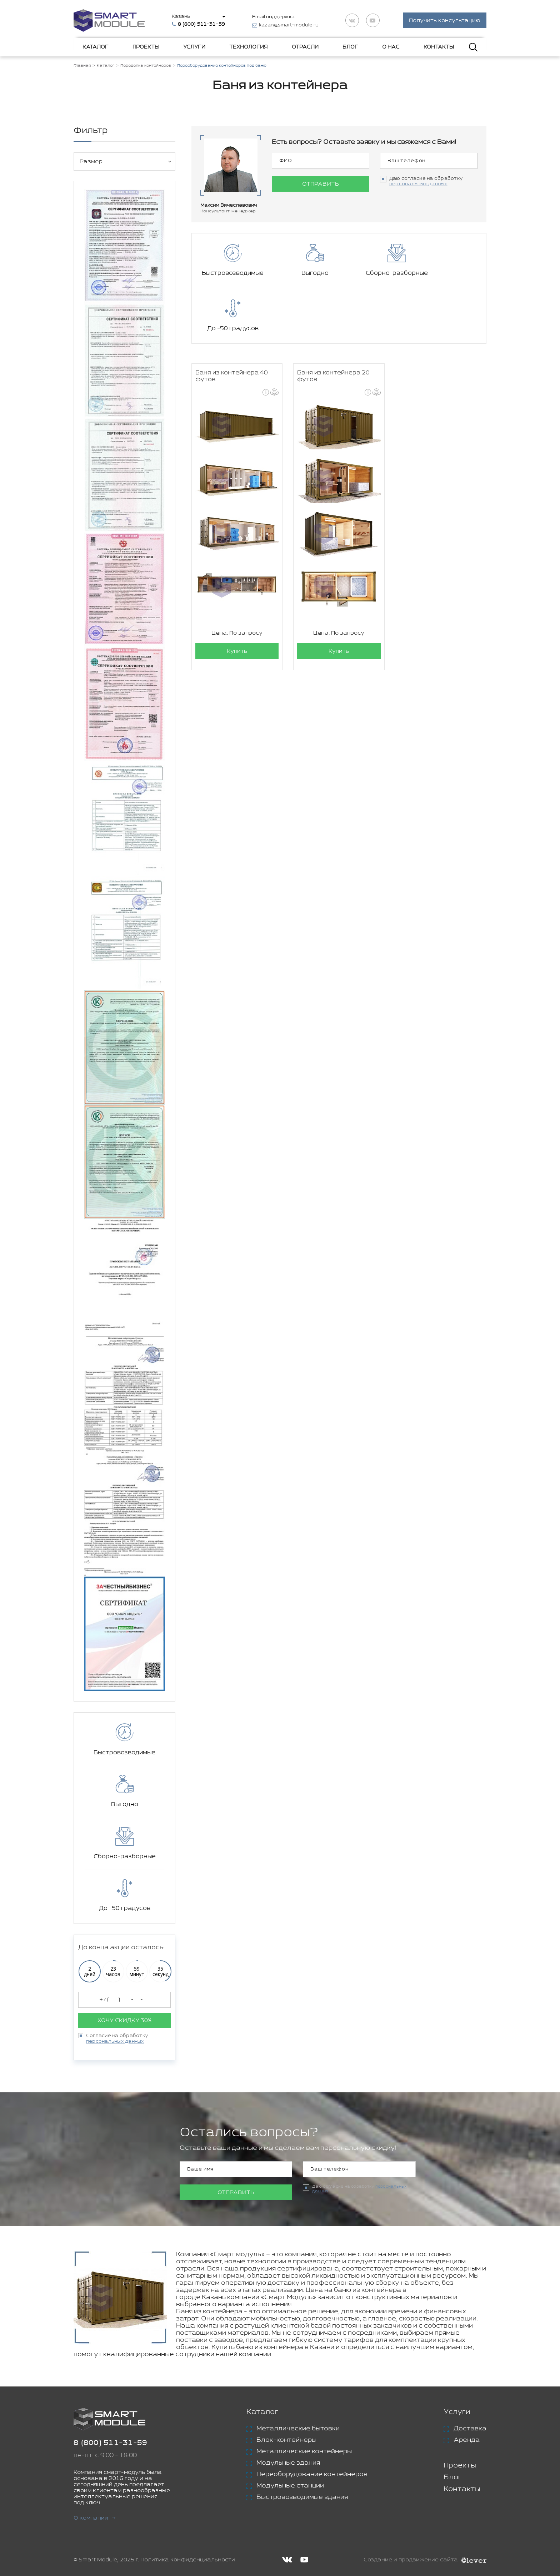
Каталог (95, 47)
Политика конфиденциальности (187, 2560)
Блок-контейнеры (286, 2440)
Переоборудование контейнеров (312, 2474)
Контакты (439, 47)
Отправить (320, 184)
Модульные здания (288, 2462)
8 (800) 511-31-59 (110, 2443)
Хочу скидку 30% (124, 2020)
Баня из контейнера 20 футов (333, 321)
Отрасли (305, 47)
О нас (391, 47)
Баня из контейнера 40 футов (231, 321)
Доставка (470, 2428)
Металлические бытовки (298, 2428)
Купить (237, 597)
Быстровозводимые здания (302, 2497)
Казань (181, 16)
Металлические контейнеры (304, 2451)
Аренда (467, 2440)
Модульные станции (290, 2485)
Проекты (145, 47)
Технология (248, 47)
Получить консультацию (444, 21)
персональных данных (115, 2041)
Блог (350, 47)
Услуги (194, 47)
